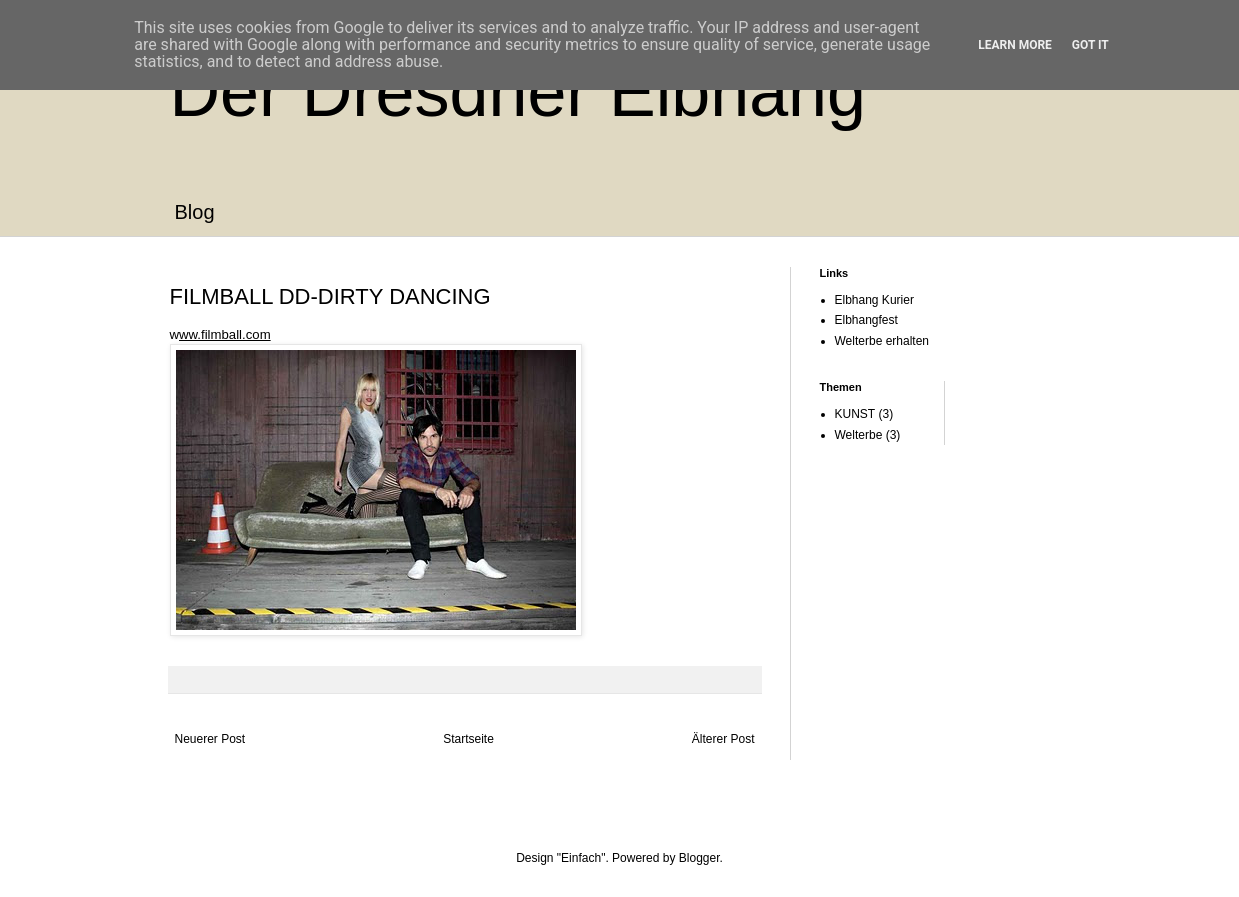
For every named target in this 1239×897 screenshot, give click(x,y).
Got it (1090, 45)
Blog (195, 212)
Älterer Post (723, 739)
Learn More (1015, 45)
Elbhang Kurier (874, 300)
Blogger (699, 858)
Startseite (468, 739)
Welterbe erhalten (882, 341)
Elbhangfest (866, 320)
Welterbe (859, 435)
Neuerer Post (210, 739)
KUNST (855, 414)
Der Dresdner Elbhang (518, 92)
